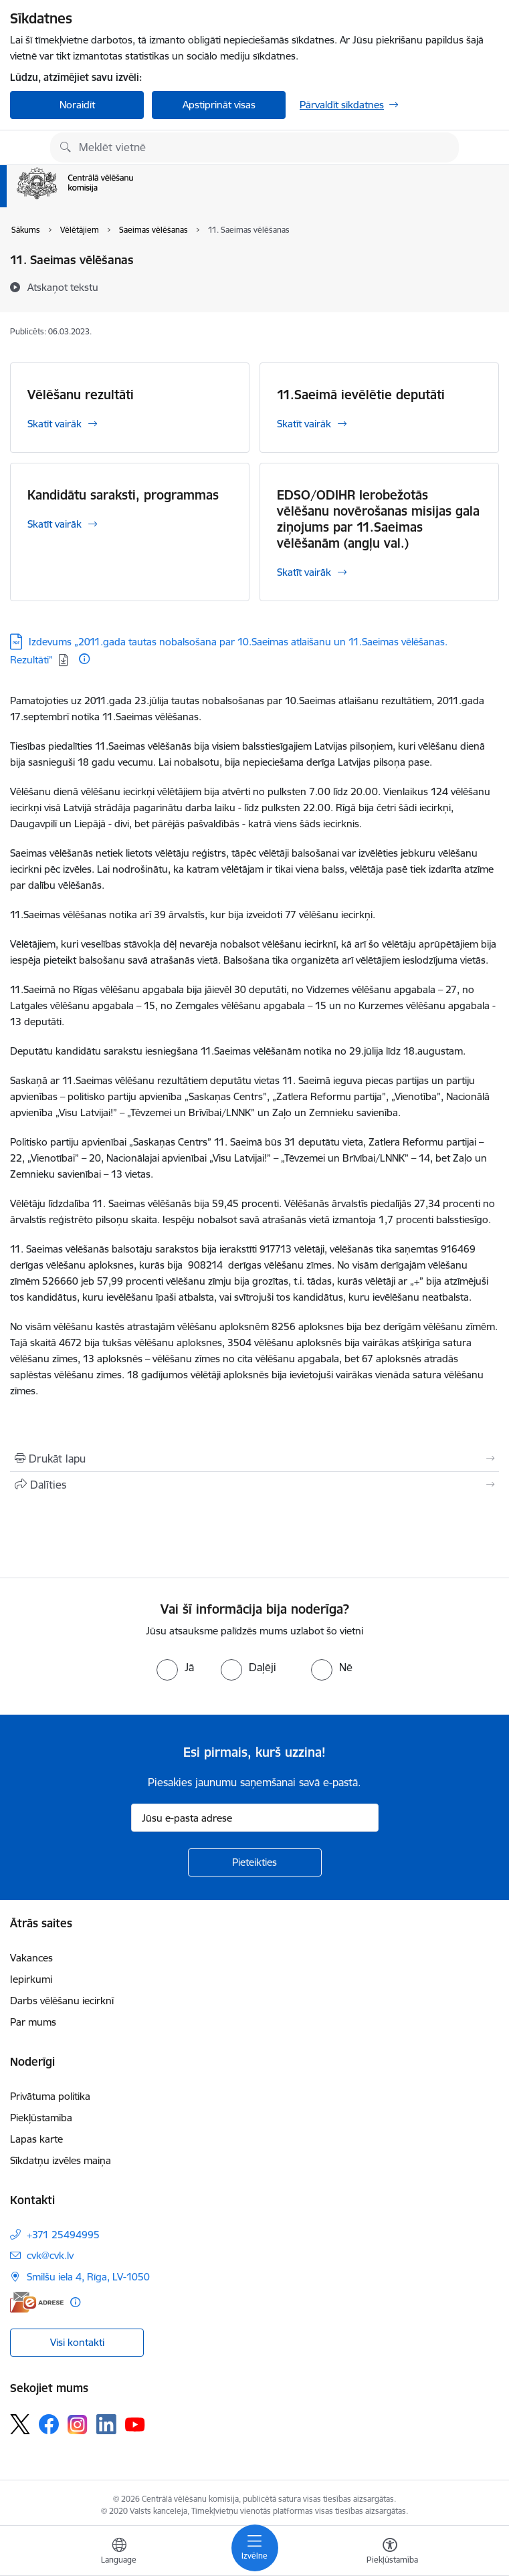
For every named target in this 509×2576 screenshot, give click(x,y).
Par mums (33, 2022)
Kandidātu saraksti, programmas (123, 495)
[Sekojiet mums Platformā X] (20, 2424)
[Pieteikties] (255, 1862)
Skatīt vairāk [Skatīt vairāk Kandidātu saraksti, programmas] (54, 524)
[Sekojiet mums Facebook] (49, 2424)
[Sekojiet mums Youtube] (135, 2424)
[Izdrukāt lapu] (254, 1458)
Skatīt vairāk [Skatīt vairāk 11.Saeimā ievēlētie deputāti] (304, 423)
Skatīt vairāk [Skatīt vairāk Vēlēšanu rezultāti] (54, 423)
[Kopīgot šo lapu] (254, 1484)
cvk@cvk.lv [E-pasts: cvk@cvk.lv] (50, 2255)
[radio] (175, 1667)
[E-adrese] (37, 2302)
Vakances (31, 1957)
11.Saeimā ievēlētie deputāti (361, 395)
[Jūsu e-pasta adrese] (255, 1818)
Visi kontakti (77, 2342)
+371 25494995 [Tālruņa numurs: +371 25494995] (63, 2234)
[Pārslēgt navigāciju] (254, 2548)
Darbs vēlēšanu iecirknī (62, 2000)
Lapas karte (36, 2139)
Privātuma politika (50, 2096)
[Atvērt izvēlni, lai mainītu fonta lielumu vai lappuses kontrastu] (390, 2552)
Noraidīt (77, 104)
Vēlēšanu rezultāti (80, 395)
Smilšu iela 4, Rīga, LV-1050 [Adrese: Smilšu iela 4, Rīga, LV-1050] (88, 2276)
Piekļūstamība (41, 2117)
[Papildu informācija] (84, 658)
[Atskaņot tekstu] (62, 287)
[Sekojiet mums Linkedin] (106, 2424)
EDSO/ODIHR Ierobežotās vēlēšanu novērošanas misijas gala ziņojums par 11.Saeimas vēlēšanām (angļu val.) (378, 519)
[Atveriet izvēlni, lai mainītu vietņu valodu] (119, 2552)
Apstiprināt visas (219, 104)
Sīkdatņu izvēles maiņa (60, 2160)
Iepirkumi (31, 1979)
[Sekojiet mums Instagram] (78, 2424)
